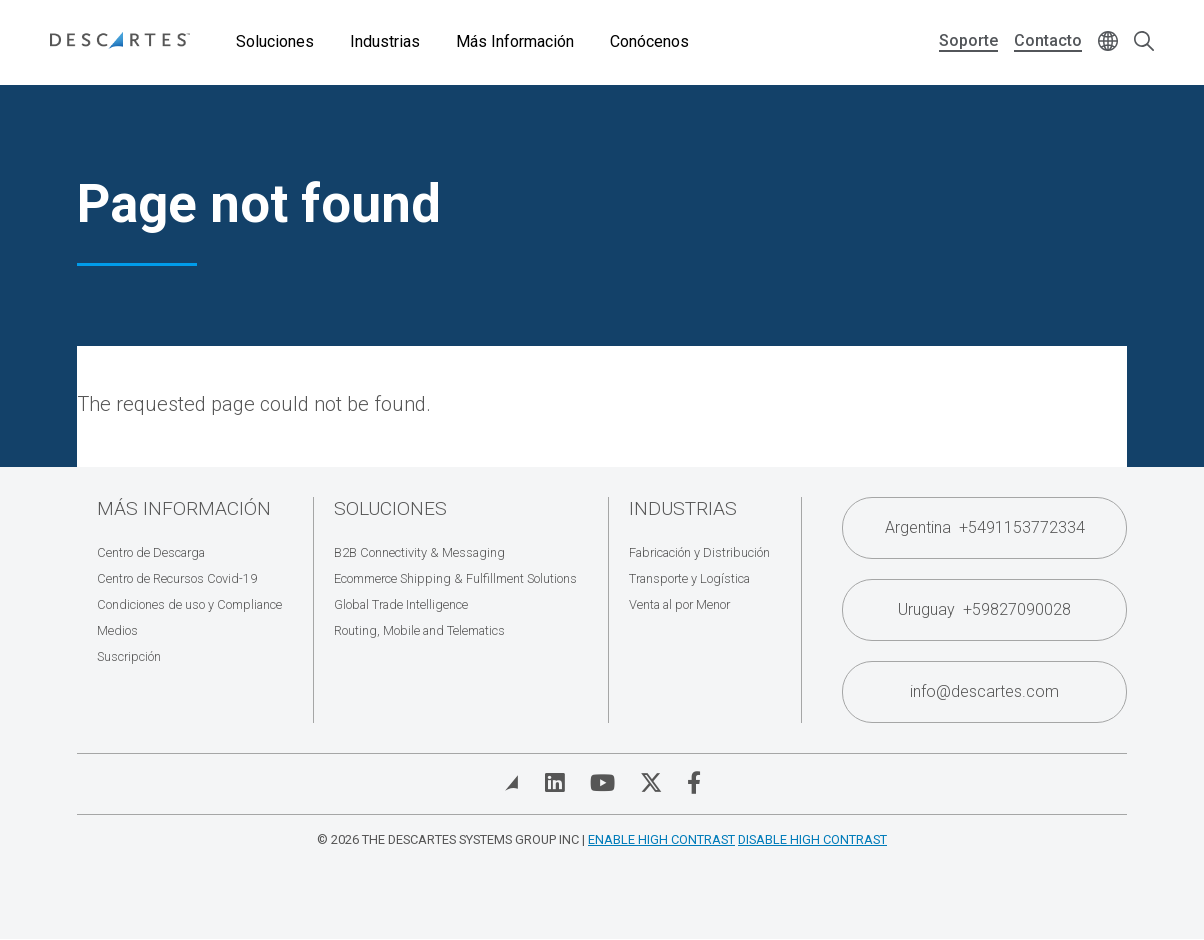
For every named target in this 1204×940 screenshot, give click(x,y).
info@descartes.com (984, 691)
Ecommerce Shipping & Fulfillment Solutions (455, 578)
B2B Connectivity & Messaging (419, 552)
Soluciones (275, 41)
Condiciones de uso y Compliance (189, 604)
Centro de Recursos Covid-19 (177, 578)
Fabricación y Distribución (699, 552)
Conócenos (649, 41)
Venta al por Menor (679, 604)
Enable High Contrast (661, 839)
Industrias (385, 41)
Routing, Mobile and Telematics (419, 630)
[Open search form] (1144, 42)
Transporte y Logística (689, 578)
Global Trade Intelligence (401, 604)
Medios (117, 630)
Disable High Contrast (812, 839)
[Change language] (1108, 42)
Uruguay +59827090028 (984, 609)
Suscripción (129, 656)
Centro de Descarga (151, 552)
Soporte (968, 40)
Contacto (1048, 40)
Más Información (515, 41)
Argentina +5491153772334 (985, 527)
